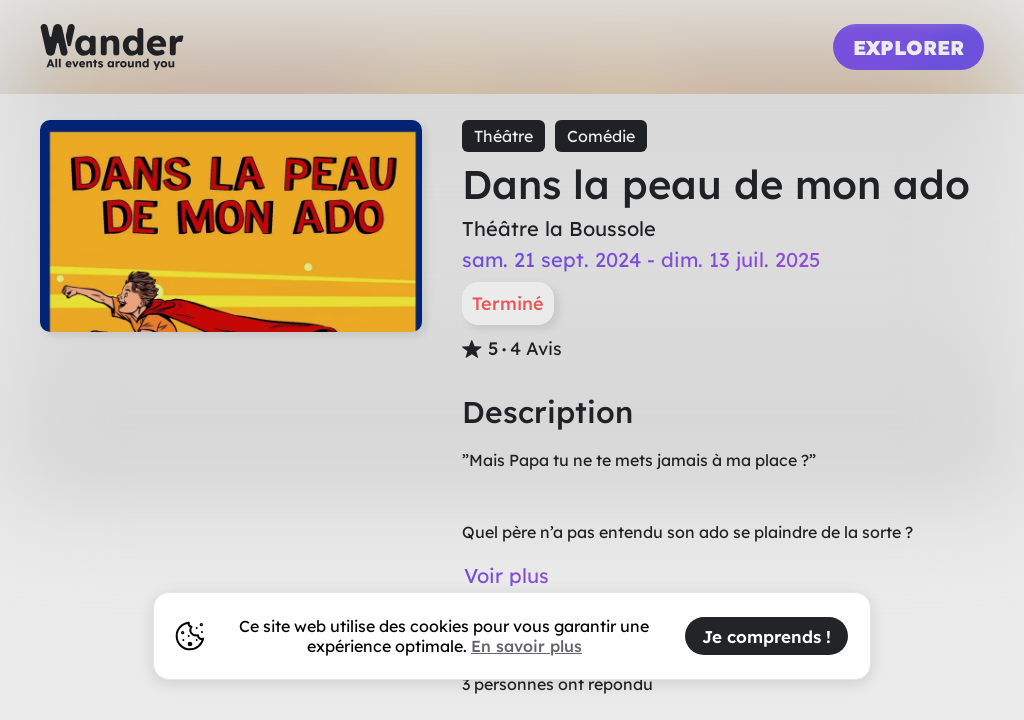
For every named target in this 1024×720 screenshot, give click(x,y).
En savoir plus (526, 646)
